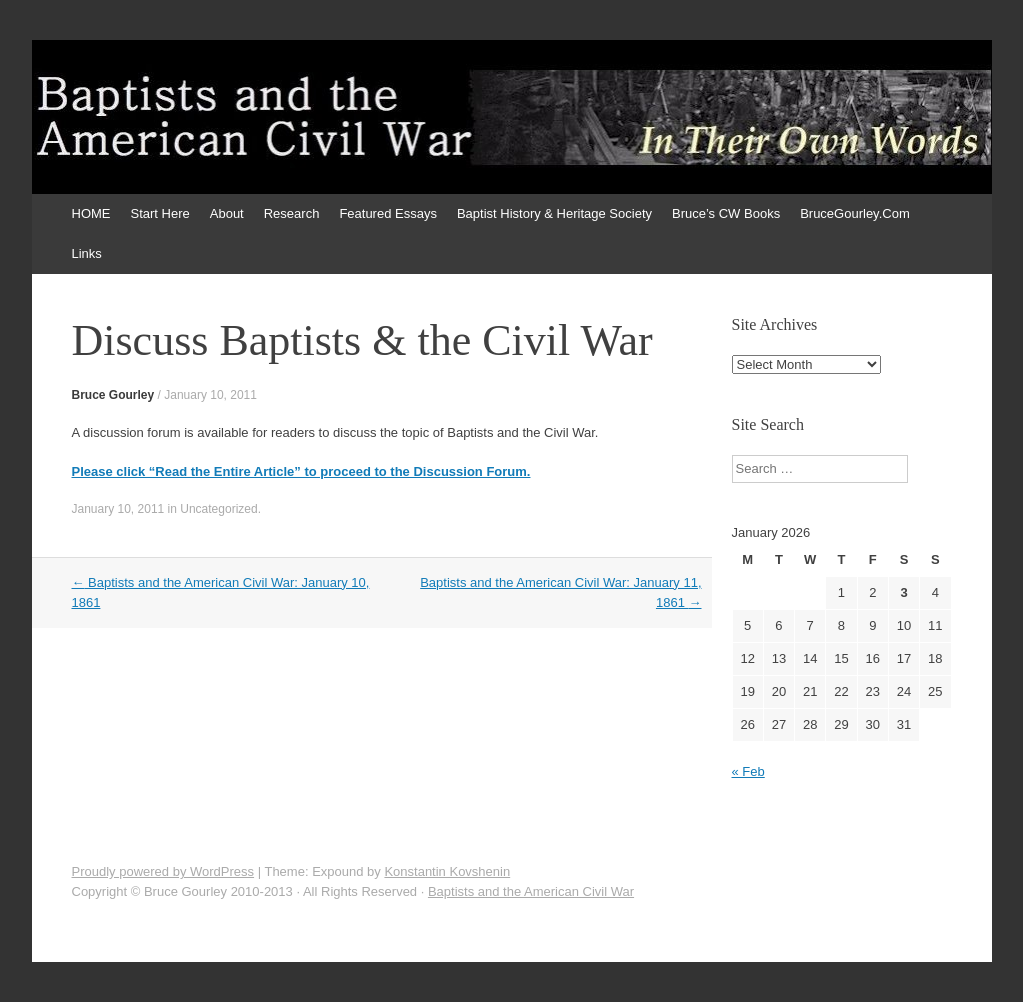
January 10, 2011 (210, 395)
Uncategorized (218, 509)
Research (292, 213)
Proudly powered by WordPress (163, 871)
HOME (91, 213)
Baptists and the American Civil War (531, 891)
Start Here (160, 213)
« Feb (748, 771)
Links (87, 253)
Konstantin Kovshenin (447, 871)
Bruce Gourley (113, 395)
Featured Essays (388, 213)
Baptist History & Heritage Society (554, 213)
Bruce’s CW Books (726, 213)
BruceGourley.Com (855, 213)
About (227, 213)
